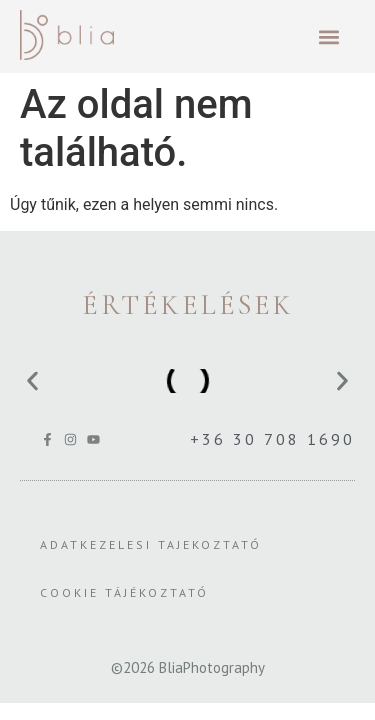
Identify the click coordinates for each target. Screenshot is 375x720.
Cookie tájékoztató (124, 592)
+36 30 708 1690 (272, 439)
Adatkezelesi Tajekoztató (151, 544)
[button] (328, 36)
